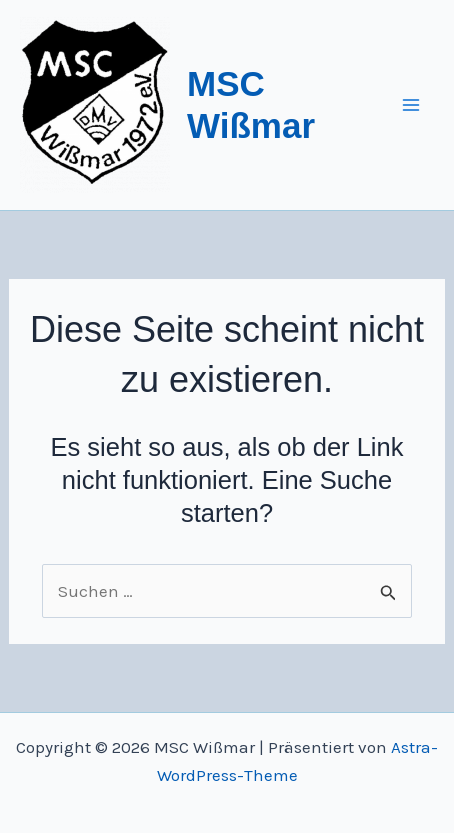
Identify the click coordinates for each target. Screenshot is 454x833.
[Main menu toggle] (412, 105)
